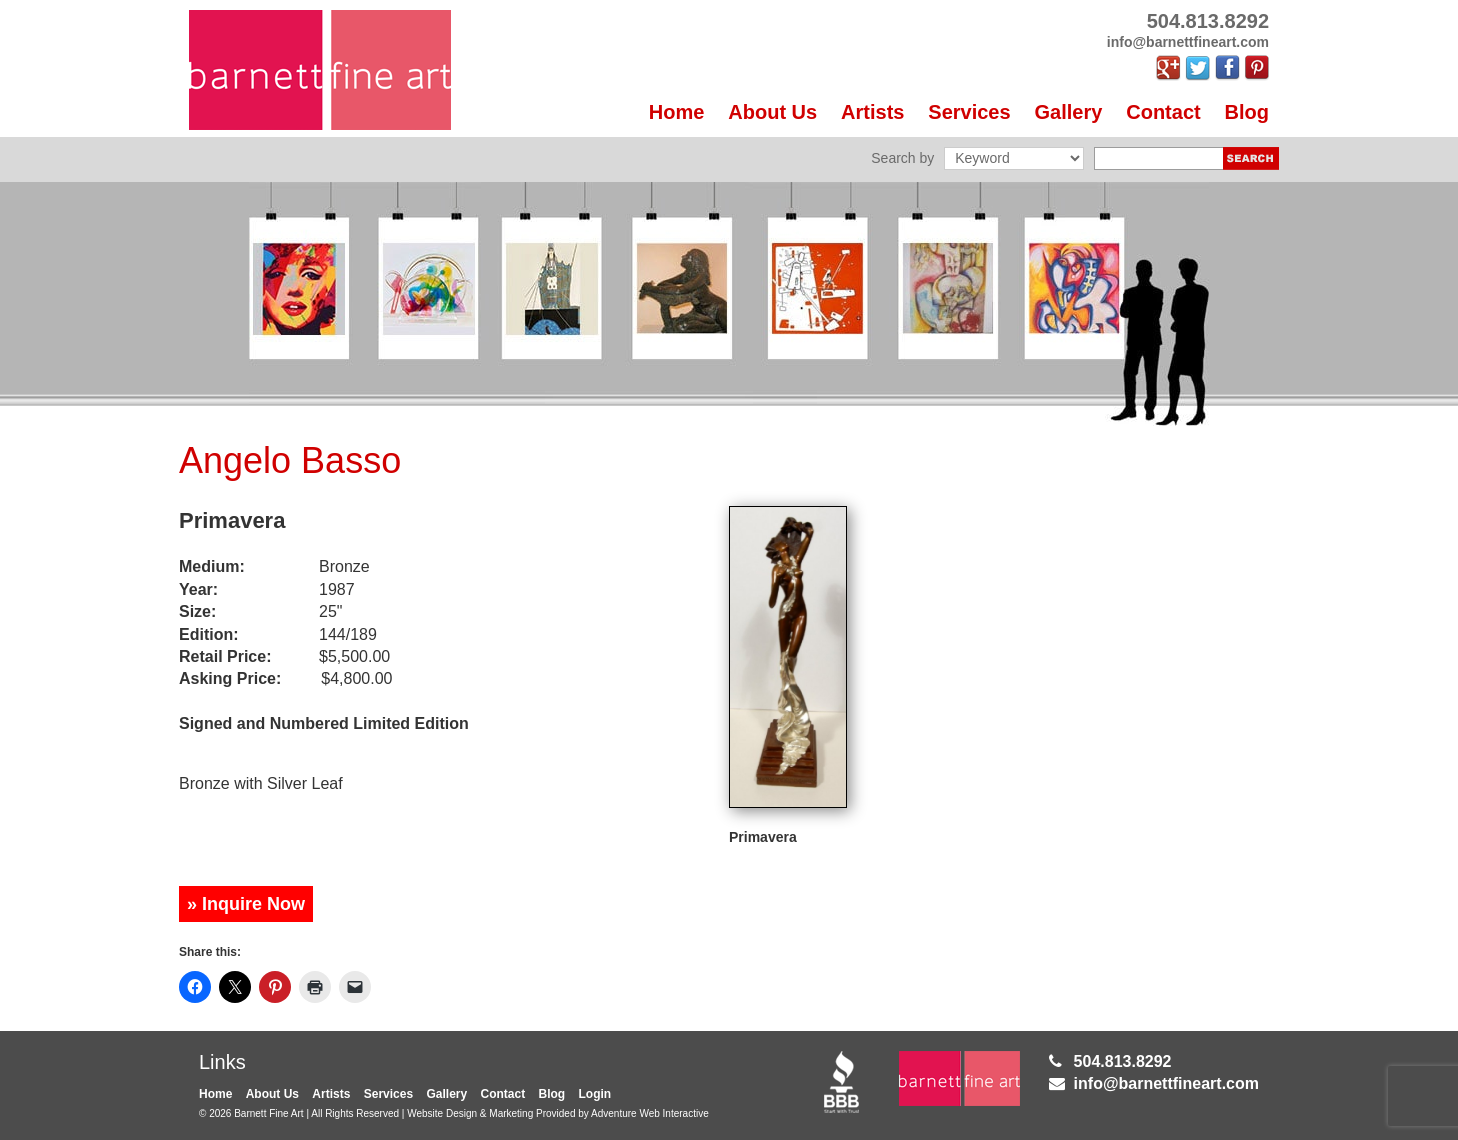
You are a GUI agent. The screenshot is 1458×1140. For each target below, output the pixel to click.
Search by (902, 158)
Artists (872, 112)
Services (969, 112)
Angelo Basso (290, 460)
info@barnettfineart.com (1166, 1083)
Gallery (1069, 112)
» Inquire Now (246, 904)
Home (677, 112)
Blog (1247, 112)
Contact (1163, 112)
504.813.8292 (1123, 1061)
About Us (772, 112)
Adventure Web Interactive (650, 1113)
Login (595, 1094)
